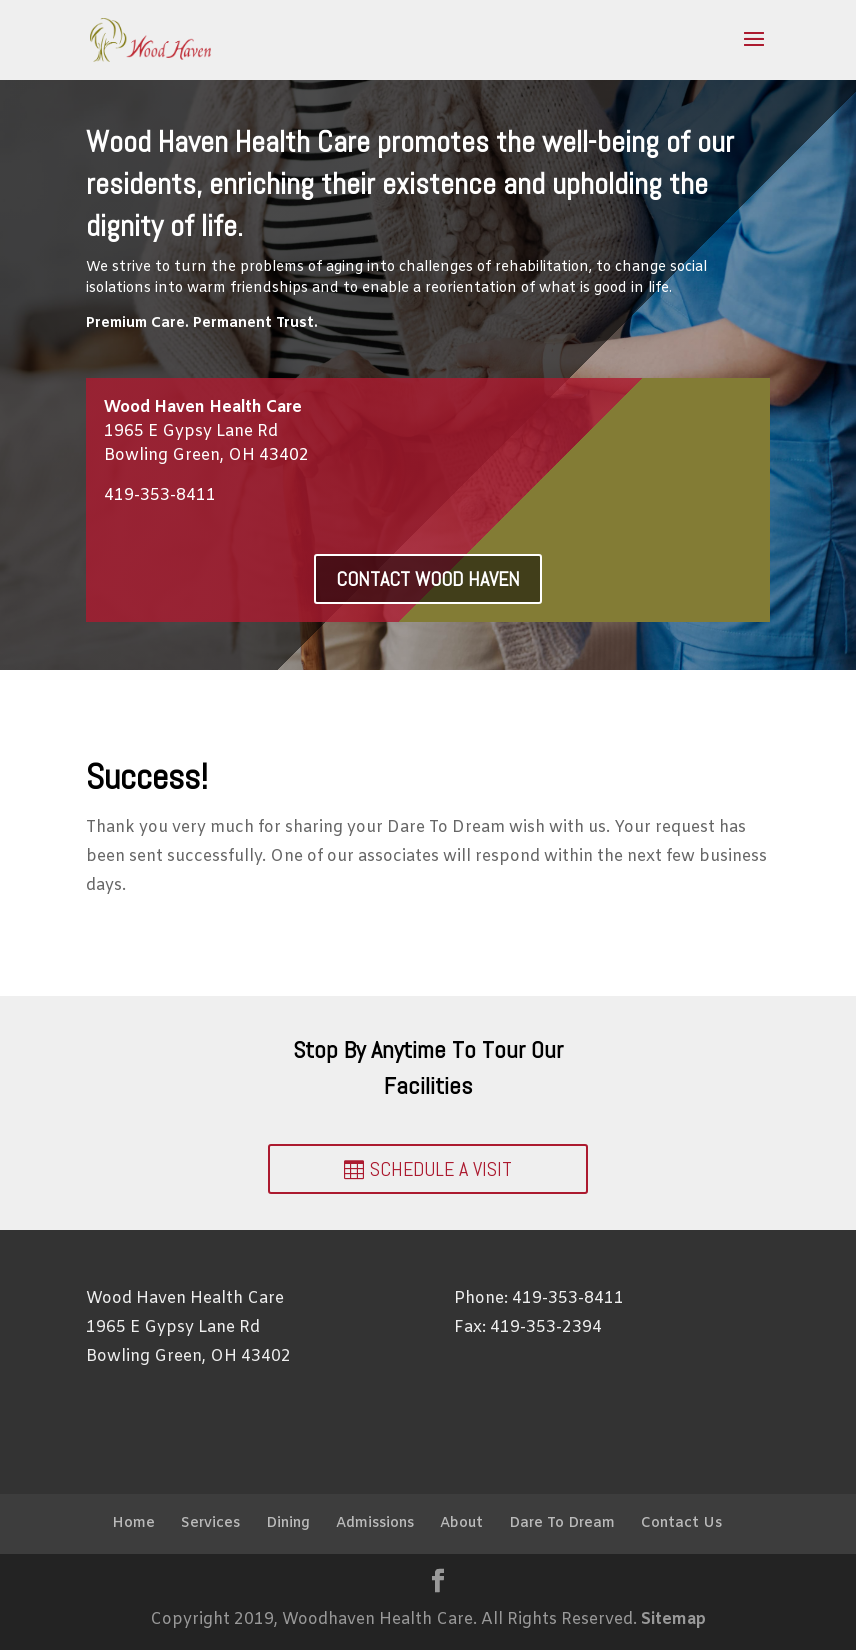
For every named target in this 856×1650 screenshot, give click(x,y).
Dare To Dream (562, 1523)
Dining (288, 1523)
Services (210, 1523)
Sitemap (673, 1619)
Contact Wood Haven (428, 579)
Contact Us (681, 1523)
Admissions (375, 1523)
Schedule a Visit (441, 1169)
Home (133, 1523)
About (461, 1523)
